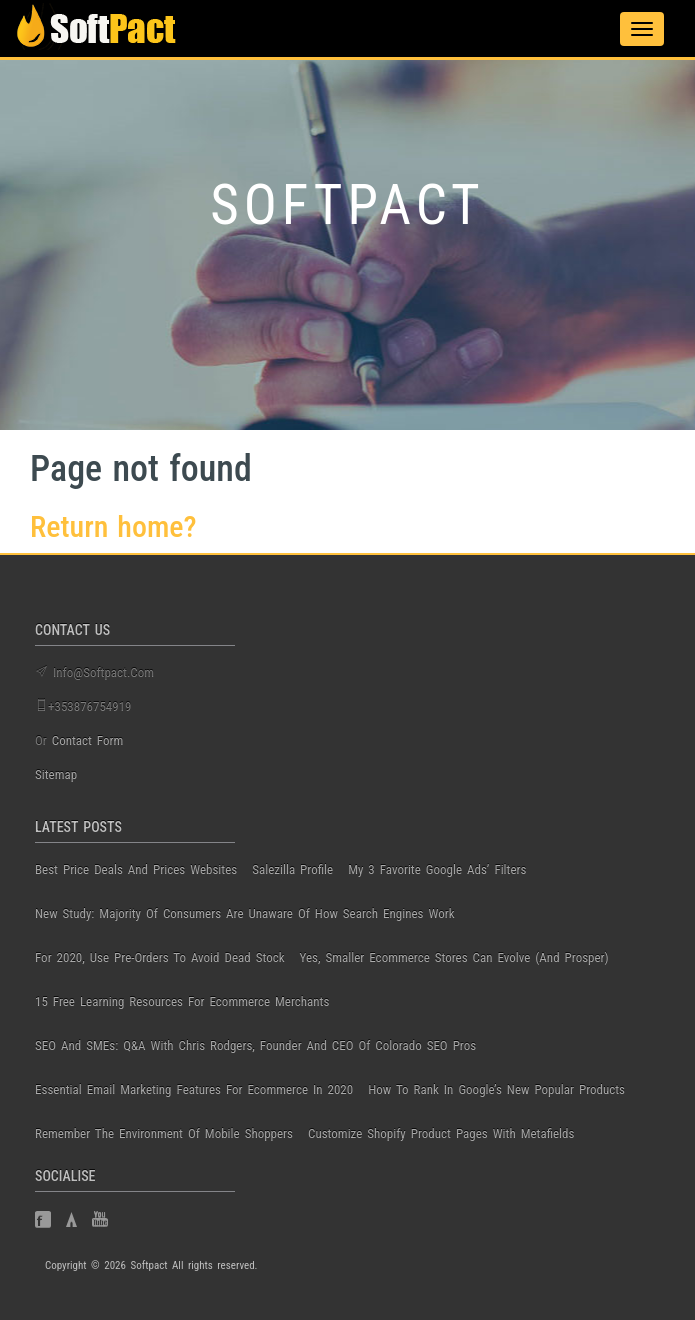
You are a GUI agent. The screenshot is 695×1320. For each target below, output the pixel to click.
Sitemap (56, 774)
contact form (88, 740)
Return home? (113, 526)
